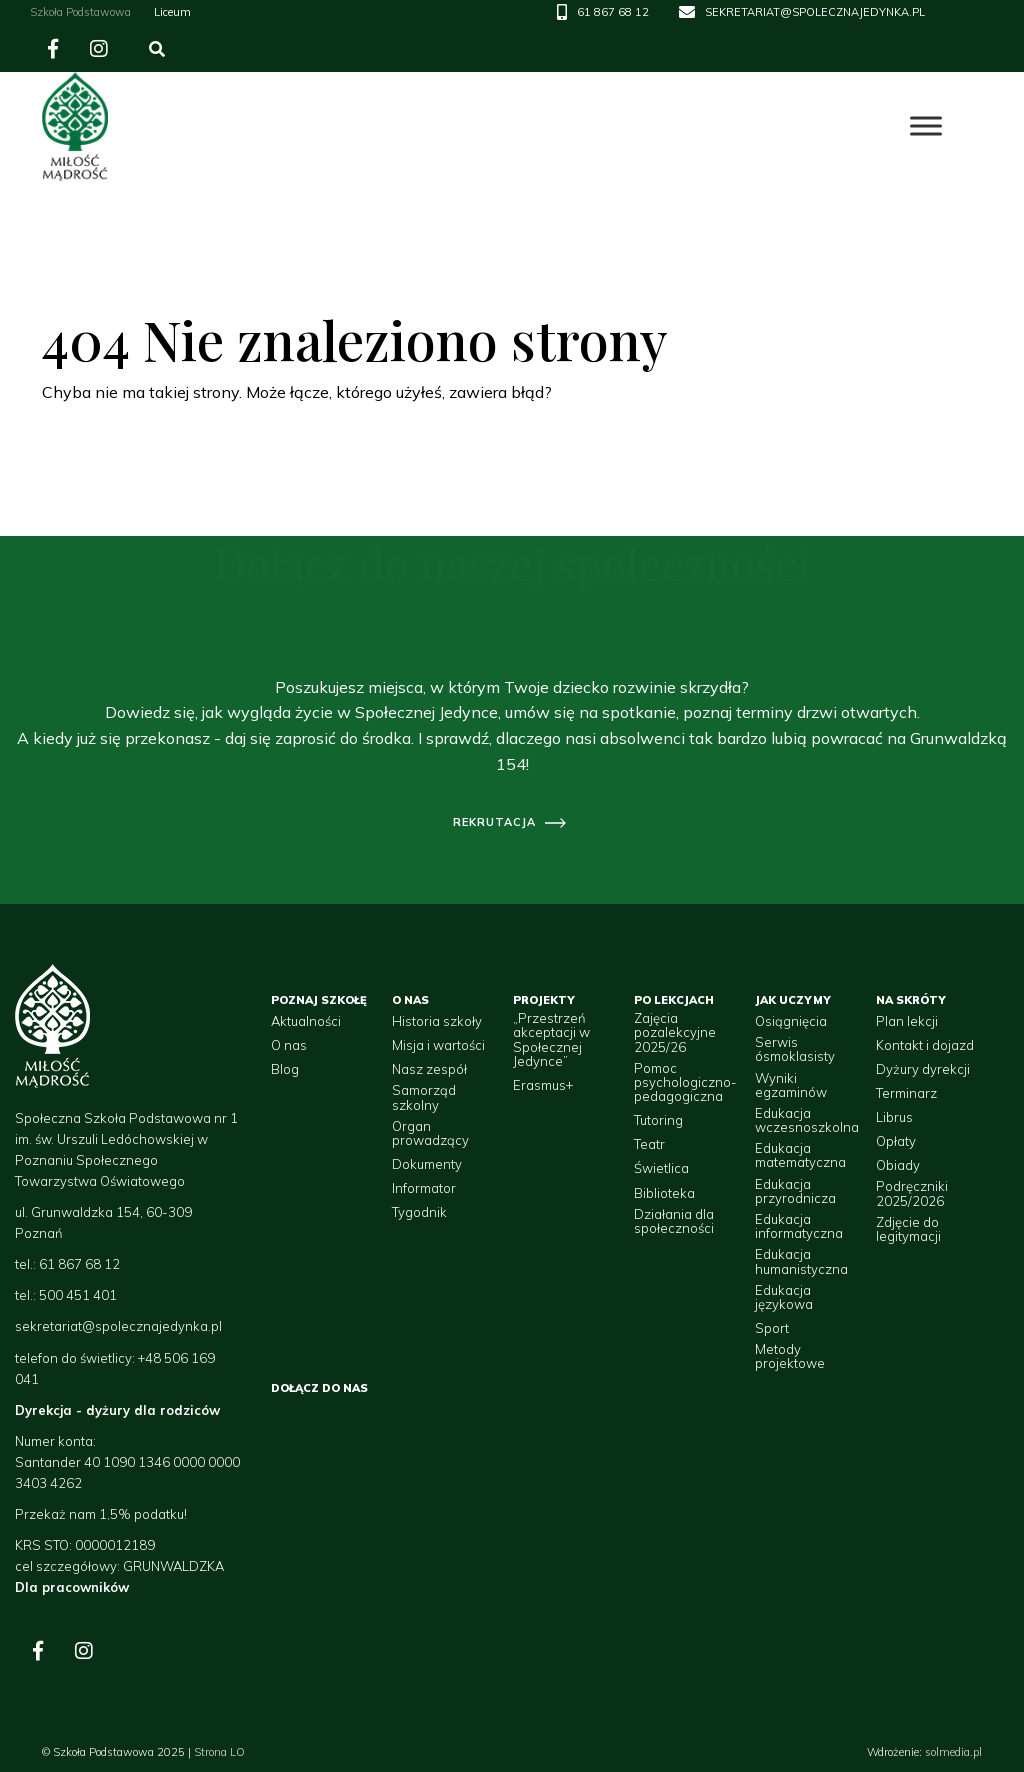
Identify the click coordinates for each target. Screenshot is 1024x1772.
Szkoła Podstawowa (80, 12)
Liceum (172, 12)
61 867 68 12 (613, 12)
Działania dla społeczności (674, 1221)
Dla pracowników (72, 1587)
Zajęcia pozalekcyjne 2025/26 (675, 1032)
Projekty (544, 1000)
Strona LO (219, 1752)
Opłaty (896, 1141)
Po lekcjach (674, 1000)
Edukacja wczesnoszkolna (807, 1120)
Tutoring (658, 1120)
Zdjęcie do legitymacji (908, 1229)
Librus (894, 1117)
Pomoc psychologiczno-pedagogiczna (685, 1082)
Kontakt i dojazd (925, 1045)
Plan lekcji (907, 1021)
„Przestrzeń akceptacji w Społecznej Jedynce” (551, 1039)
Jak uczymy (793, 1000)
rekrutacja (495, 822)
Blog (285, 1069)
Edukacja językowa (784, 1297)
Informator (424, 1188)
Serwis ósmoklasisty (795, 1049)
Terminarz (906, 1093)
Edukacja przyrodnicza (795, 1191)
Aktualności (306, 1021)
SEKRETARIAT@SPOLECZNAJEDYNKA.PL (815, 12)
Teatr (649, 1144)
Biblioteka (664, 1193)
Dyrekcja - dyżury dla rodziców (117, 1410)
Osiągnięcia (791, 1021)
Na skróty (911, 1000)
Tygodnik (419, 1212)
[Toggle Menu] (926, 126)
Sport (772, 1328)
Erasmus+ (543, 1085)
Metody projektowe (790, 1356)
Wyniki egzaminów (791, 1085)
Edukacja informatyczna (799, 1226)
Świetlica (661, 1168)
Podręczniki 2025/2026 (912, 1193)
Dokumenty (427, 1164)
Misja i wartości (438, 1045)
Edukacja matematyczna (800, 1155)
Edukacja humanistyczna (801, 1261)
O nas (289, 1045)
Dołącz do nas (319, 1388)
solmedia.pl (953, 1752)
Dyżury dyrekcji (923, 1069)
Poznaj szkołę (319, 1000)
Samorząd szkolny (424, 1097)
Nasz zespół (429, 1069)
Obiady (898, 1165)
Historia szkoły (437, 1021)
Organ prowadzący (430, 1133)
